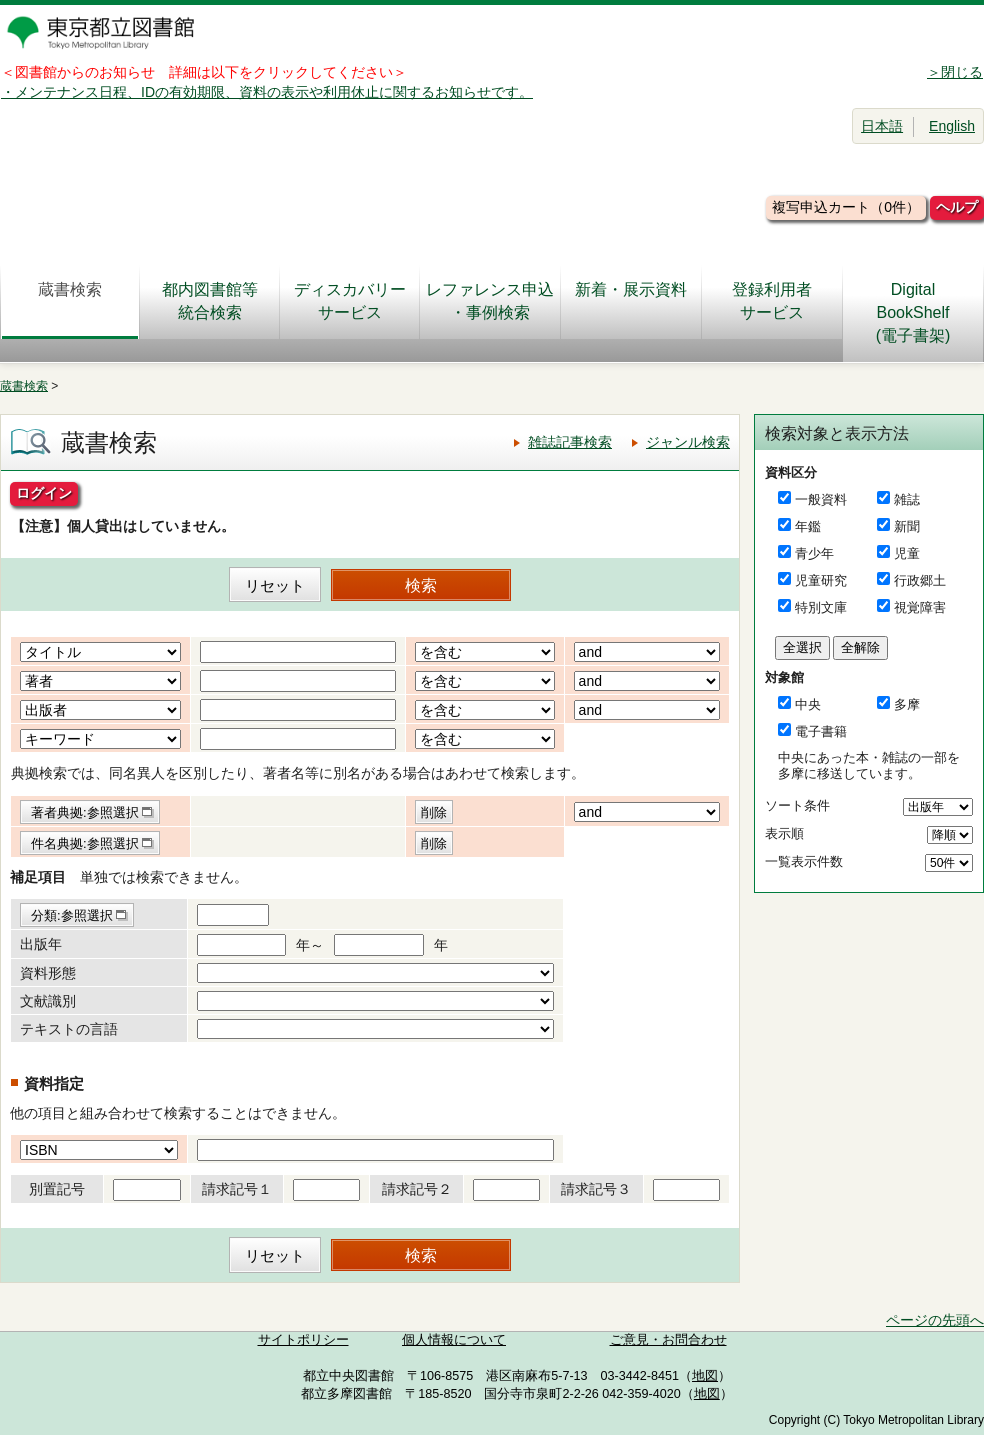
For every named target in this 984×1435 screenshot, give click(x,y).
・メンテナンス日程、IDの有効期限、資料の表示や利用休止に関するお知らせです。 (267, 92)
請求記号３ (596, 1189)
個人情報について (454, 1340)
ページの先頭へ (935, 1320)
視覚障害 (920, 607)
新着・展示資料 (631, 301)
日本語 (882, 126)
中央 (808, 704)
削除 (434, 812)
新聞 (907, 526)
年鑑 (808, 526)
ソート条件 (797, 805)
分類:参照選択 (72, 915)
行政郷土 (920, 580)
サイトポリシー (303, 1340)
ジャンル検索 (688, 442)
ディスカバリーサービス (350, 301)
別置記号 (57, 1189)
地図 (705, 1376)
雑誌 (907, 499)
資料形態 (48, 973)
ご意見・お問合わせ (668, 1340)
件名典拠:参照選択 (85, 843)
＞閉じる (955, 72)
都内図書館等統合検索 (210, 301)
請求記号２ (417, 1189)
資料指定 (54, 1083)
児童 (907, 553)
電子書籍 (821, 731)
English (952, 126)
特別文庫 (821, 607)
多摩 (907, 704)
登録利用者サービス (772, 301)
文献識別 (48, 1001)
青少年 (814, 553)
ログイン (44, 493)
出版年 (41, 944)
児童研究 (821, 580)
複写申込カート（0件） (846, 207)
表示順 (784, 833)
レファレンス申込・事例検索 (490, 301)
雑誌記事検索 (570, 442)
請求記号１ (237, 1189)
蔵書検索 (70, 301)
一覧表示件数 (804, 861)
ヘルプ (957, 207)
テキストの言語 (69, 1029)
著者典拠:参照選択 (85, 812)
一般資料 (821, 499)
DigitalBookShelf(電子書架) (913, 312)
